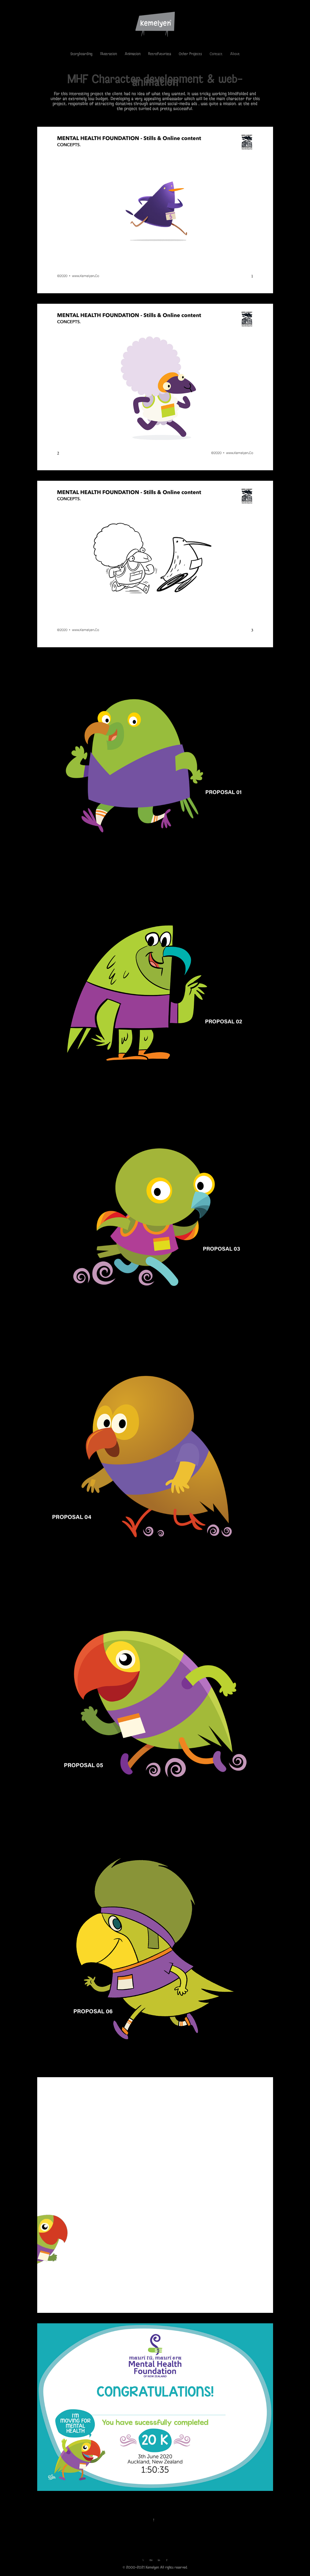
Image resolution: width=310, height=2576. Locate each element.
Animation (132, 53)
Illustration (108, 53)
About (235, 53)
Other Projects (190, 53)
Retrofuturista (159, 53)
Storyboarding (81, 53)
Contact (216, 53)
